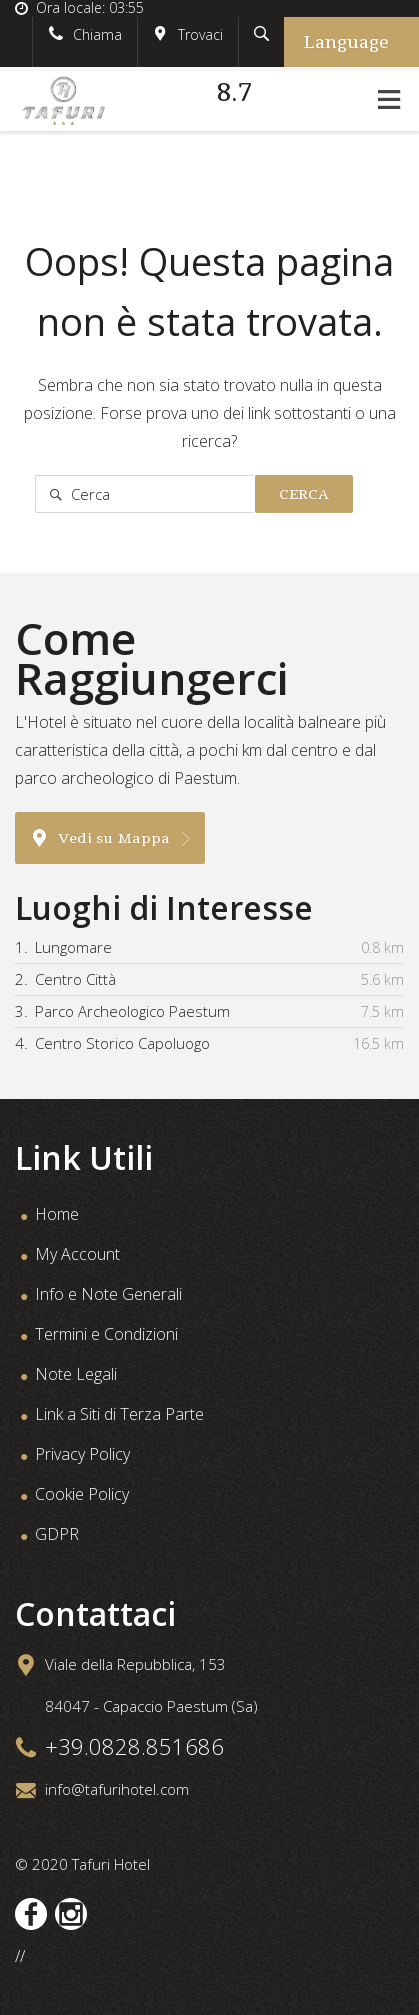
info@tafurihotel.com (117, 1789)
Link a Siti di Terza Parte (119, 1414)
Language (346, 42)
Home (57, 1214)
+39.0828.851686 (134, 1746)
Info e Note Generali (108, 1294)
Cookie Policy (82, 1494)
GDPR (57, 1534)
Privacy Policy (82, 1454)
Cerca (304, 494)
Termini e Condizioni (106, 1334)
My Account (77, 1254)
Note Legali (76, 1374)
